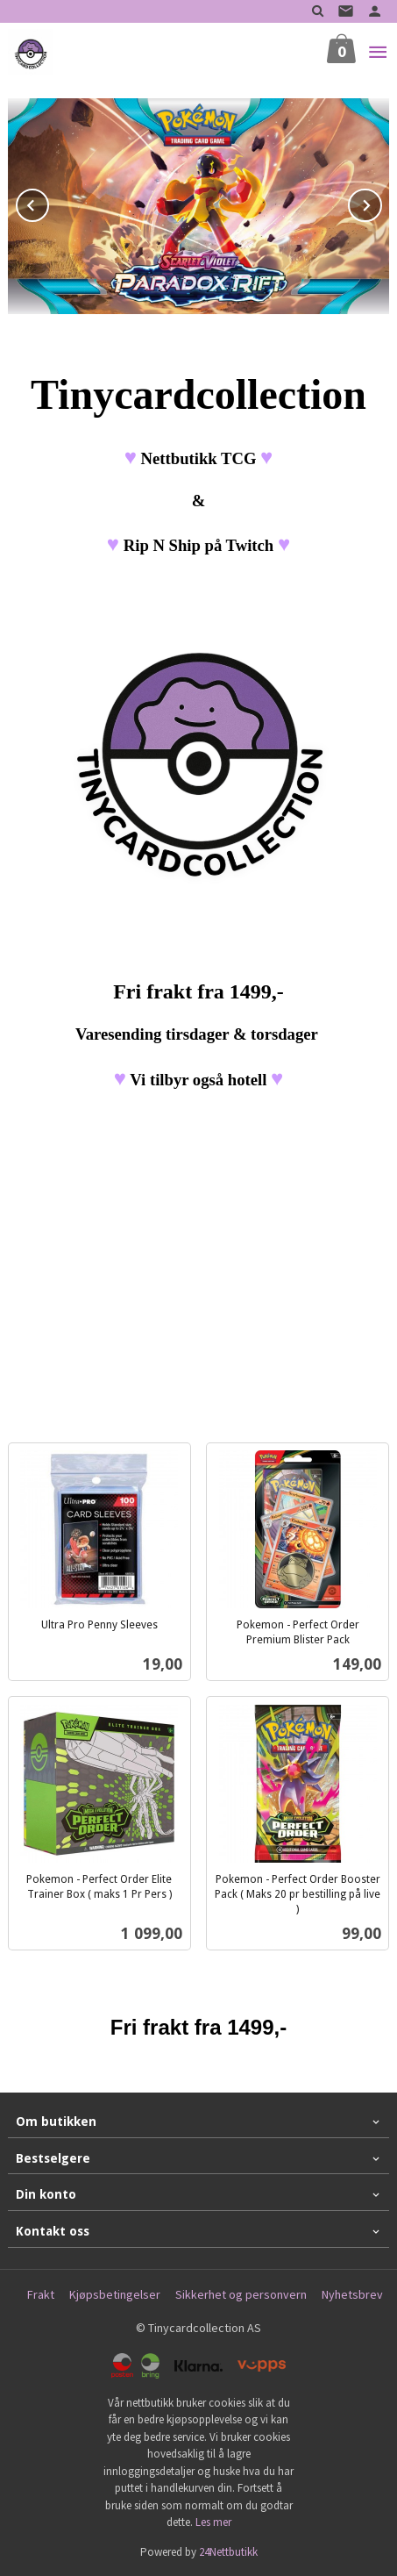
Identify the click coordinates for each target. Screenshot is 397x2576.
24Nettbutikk (228, 2551)
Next (381, 202)
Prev (48, 202)
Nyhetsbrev (352, 2294)
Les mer (213, 2522)
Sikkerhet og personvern (241, 2294)
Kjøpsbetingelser (114, 2294)
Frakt (40, 2294)
